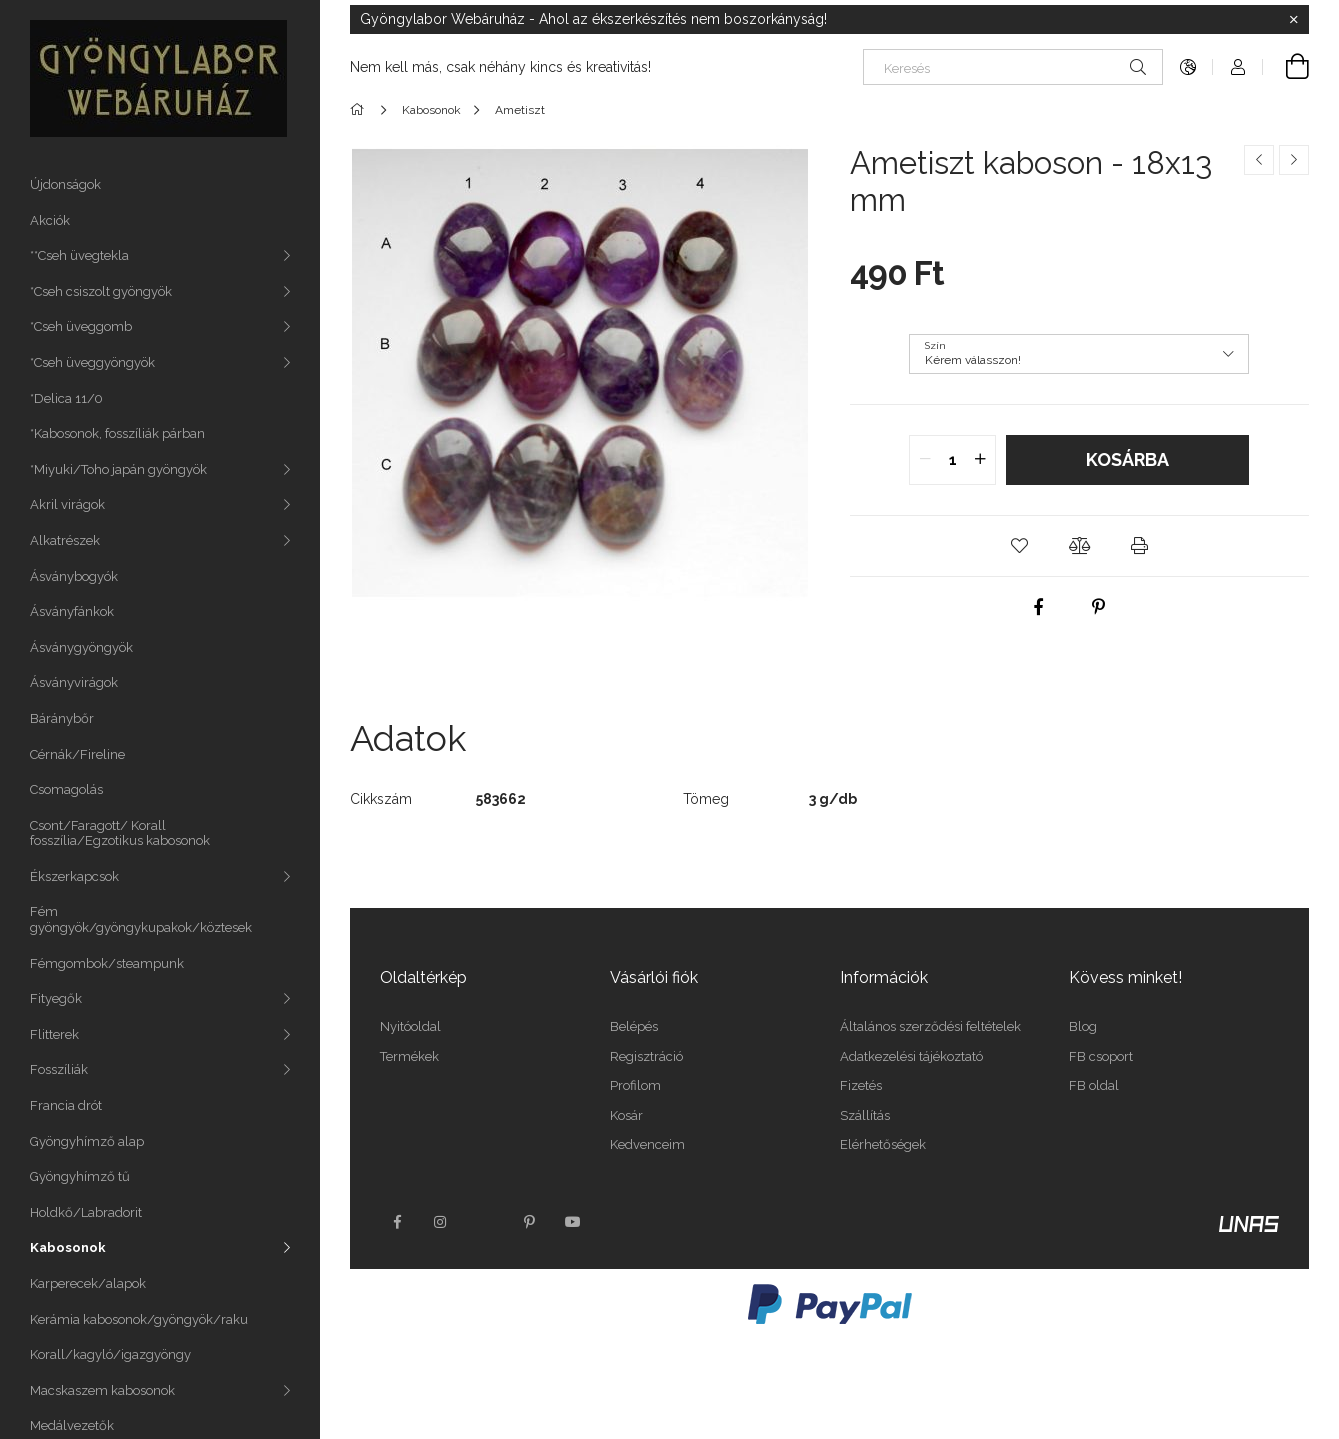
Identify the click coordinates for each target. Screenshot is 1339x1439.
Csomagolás (66, 789)
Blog (1083, 1026)
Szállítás (865, 1115)
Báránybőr (62, 718)
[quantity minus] (925, 460)
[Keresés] (1013, 67)
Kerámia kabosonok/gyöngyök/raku (139, 1319)
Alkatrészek (65, 540)
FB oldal (1094, 1085)
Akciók (50, 220)
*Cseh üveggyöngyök (92, 362)
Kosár (626, 1115)
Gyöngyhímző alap (87, 1141)
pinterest (529, 1222)
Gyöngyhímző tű (80, 1176)
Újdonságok (65, 184)
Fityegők (56, 998)
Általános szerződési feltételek (930, 1026)
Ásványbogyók (74, 576)
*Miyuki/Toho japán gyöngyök (118, 469)
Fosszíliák (59, 1069)
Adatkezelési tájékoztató (911, 1056)
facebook (397, 1222)
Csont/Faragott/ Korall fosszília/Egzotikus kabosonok (120, 833)
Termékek (409, 1056)
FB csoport (1101, 1056)
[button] (1019, 546)
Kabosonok (68, 1247)
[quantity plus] (980, 460)
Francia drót (66, 1105)
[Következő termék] (1294, 160)
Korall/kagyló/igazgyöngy (110, 1354)
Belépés (634, 1026)
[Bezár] (1294, 20)
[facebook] (1039, 607)
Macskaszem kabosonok (102, 1390)
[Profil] (1238, 67)
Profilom (635, 1085)
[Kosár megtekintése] (1286, 67)
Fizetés (861, 1085)
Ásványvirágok (74, 682)
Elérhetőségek (883, 1144)
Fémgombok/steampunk (107, 963)
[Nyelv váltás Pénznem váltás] (1188, 67)
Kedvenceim (647, 1144)
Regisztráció (646, 1056)
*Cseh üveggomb (81, 326)
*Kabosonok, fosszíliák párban (117, 433)
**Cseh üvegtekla (79, 255)
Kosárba (1127, 459)
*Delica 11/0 (66, 398)
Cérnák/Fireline (77, 754)
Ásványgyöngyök (81, 647)
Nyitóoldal (410, 1026)
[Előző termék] (1259, 160)
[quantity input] (952, 460)
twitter (485, 1222)
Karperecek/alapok (88, 1283)
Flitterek (54, 1034)
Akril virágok (67, 504)
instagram (441, 1222)
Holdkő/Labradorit (86, 1212)
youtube (573, 1222)
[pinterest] (1099, 607)
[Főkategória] (360, 110)
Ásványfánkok (72, 611)
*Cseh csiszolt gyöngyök (101, 291)
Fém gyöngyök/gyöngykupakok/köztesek (141, 919)
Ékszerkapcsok (74, 876)
